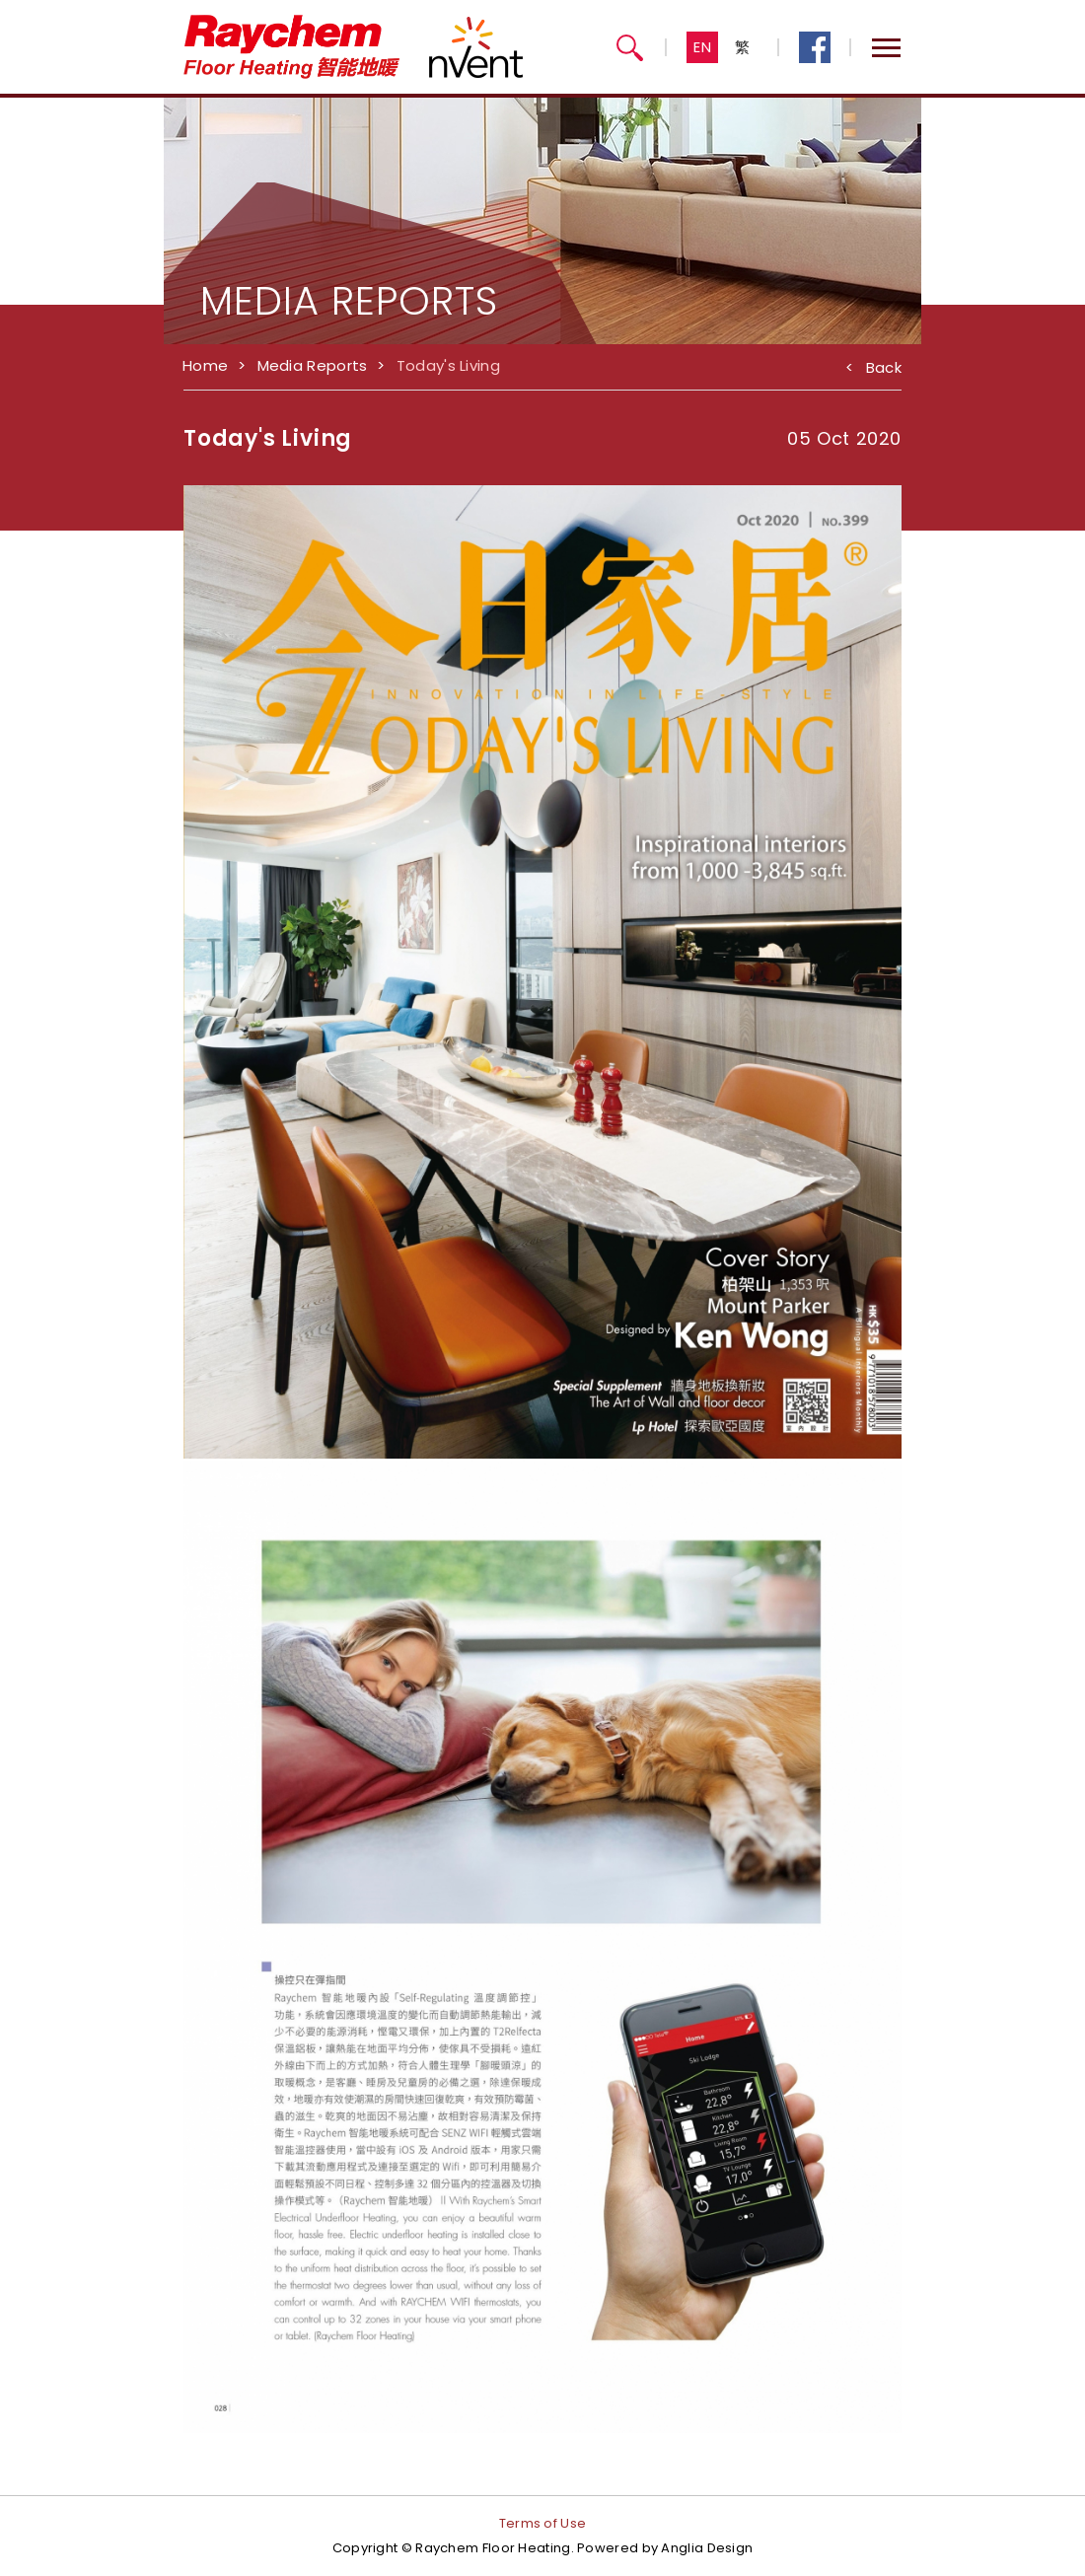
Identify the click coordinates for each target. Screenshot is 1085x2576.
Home (205, 365)
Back (873, 364)
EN (702, 46)
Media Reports (312, 365)
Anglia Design (707, 2548)
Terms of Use (543, 2523)
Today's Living (448, 365)
